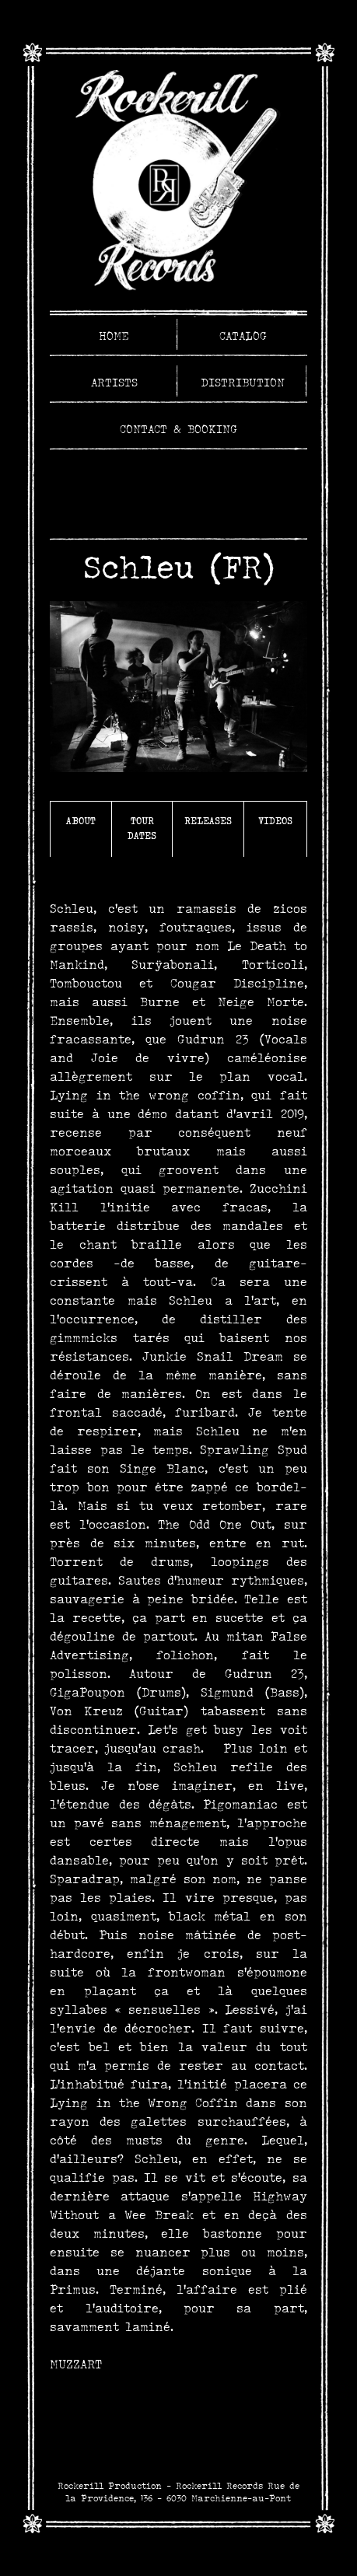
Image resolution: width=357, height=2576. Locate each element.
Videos (275, 821)
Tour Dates (142, 828)
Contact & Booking (178, 429)
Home (114, 336)
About (81, 821)
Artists (114, 383)
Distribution (243, 383)
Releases (208, 821)
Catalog (243, 336)
